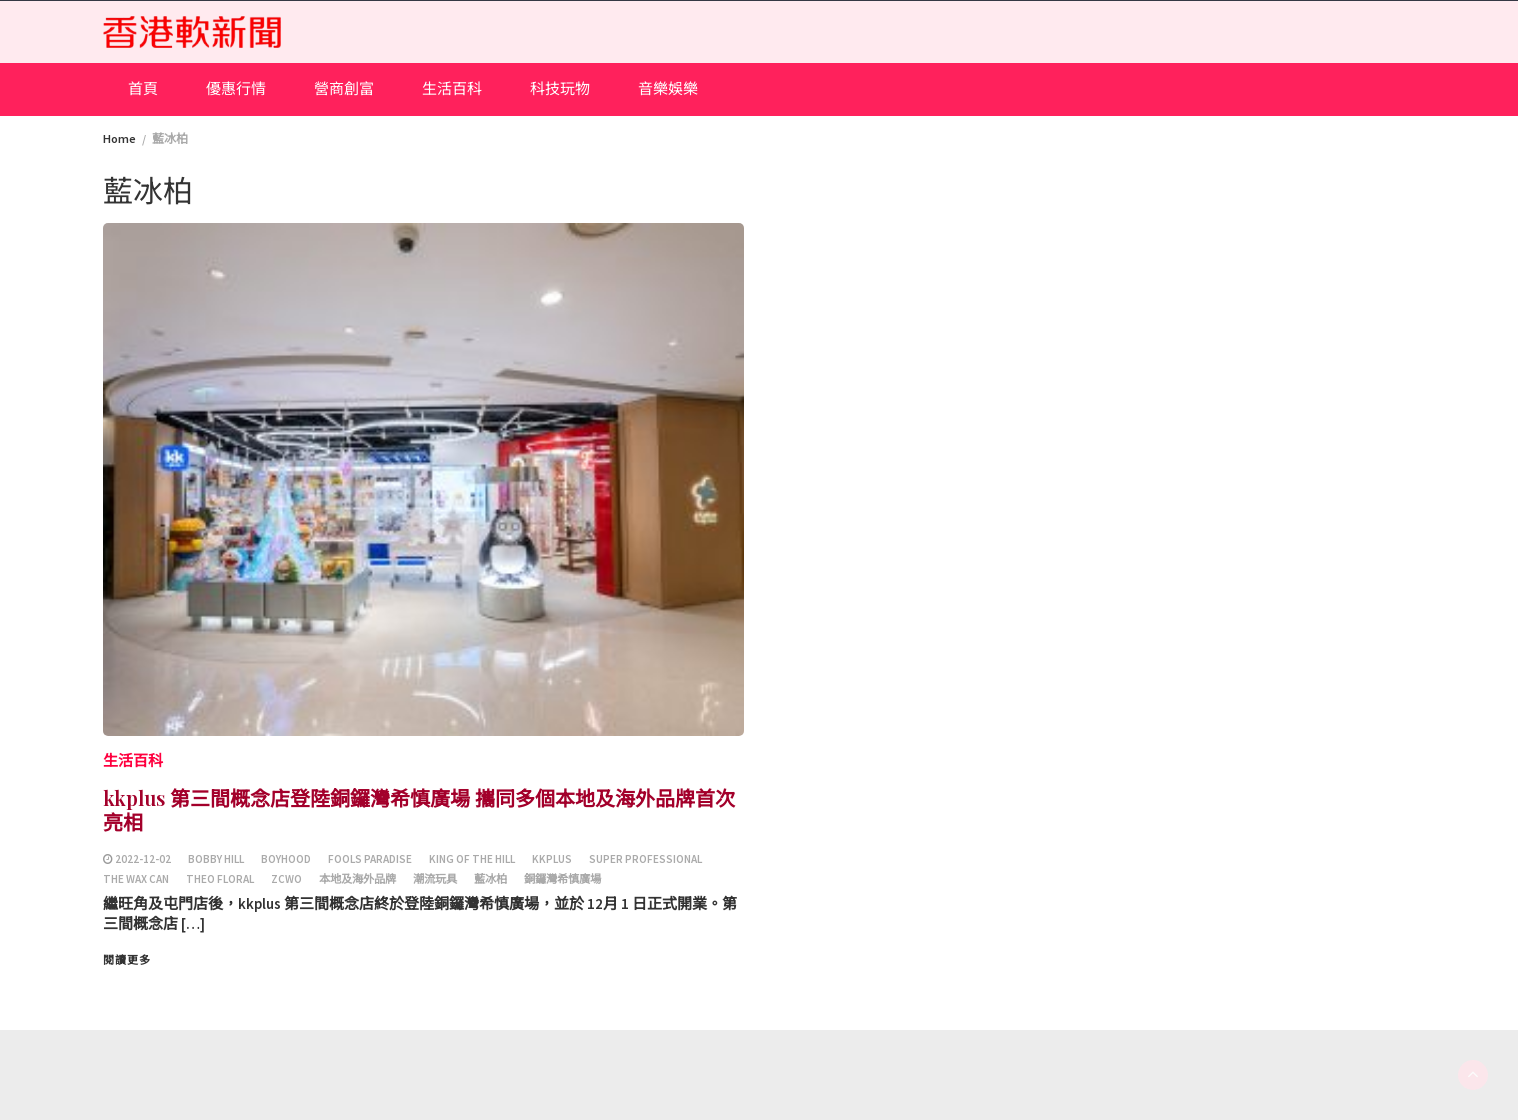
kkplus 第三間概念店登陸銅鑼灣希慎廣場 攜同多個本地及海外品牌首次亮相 (419, 809)
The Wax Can (136, 879)
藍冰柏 (490, 879)
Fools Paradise (370, 859)
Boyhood (286, 859)
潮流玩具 (435, 879)
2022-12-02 (143, 859)
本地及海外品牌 (357, 879)
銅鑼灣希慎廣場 (562, 879)
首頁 (143, 88)
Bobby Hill (216, 859)
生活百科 (452, 88)
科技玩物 (560, 88)
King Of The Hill (472, 859)
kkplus (552, 859)
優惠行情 (236, 88)
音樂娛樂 (668, 88)
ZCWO (286, 879)
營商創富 (344, 88)
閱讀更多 (127, 960)
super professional (645, 859)
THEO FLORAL (220, 879)
